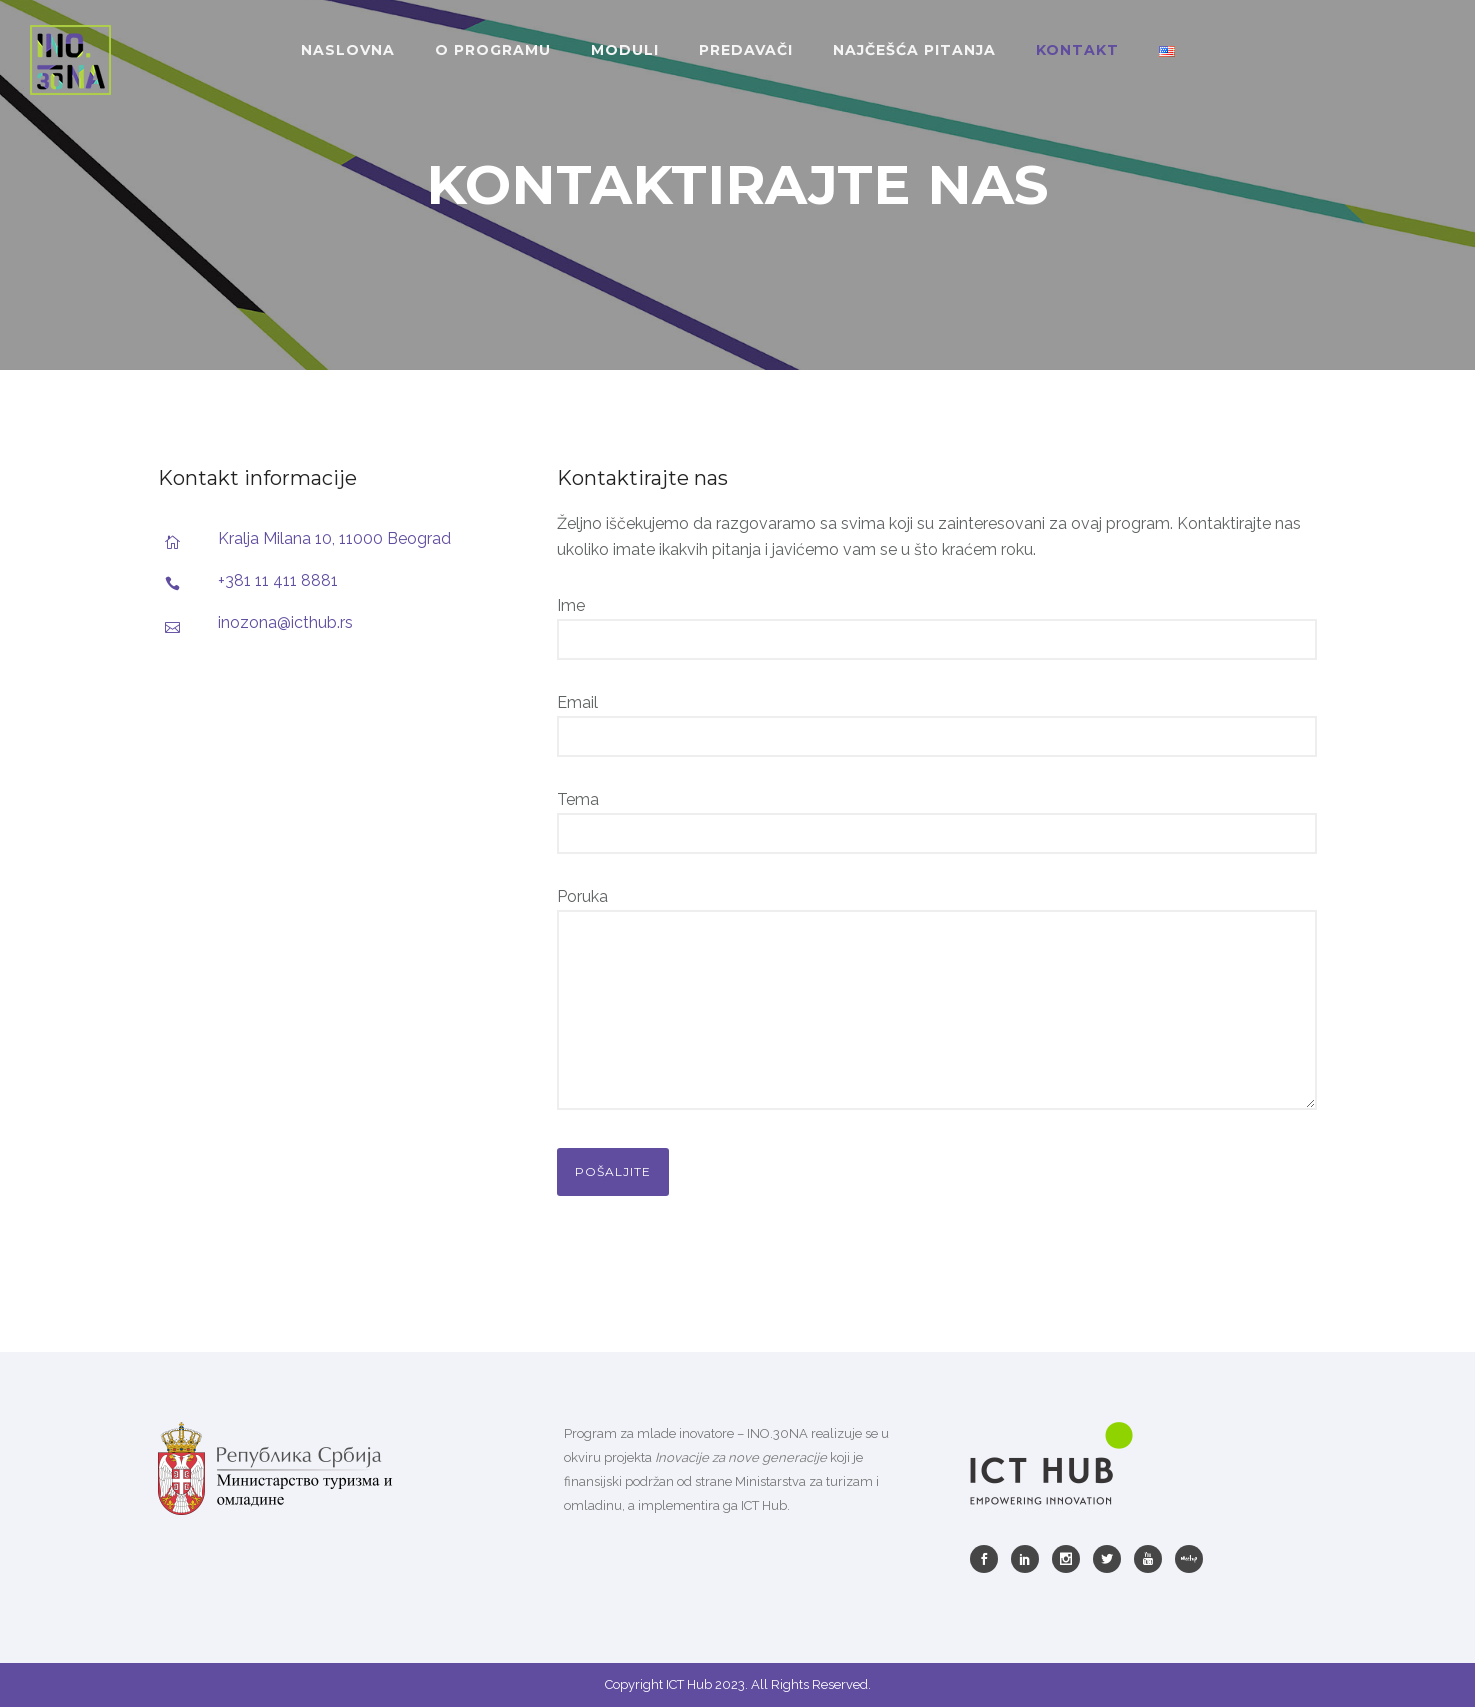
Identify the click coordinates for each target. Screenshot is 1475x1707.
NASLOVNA (348, 50)
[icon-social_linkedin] (1030, 1559)
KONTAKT (1077, 50)
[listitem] (738, 1470)
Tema (937, 822)
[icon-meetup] (1189, 1559)
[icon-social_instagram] (1071, 1559)
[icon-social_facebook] (989, 1559)
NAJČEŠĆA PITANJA (914, 50)
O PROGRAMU (493, 50)
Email (937, 725)
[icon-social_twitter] (1112, 1559)
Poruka (937, 1002)
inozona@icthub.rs (285, 622)
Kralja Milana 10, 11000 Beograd (334, 538)
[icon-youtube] (1153, 1559)
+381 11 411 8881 (278, 580)
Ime (937, 628)
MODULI (625, 50)
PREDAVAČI (746, 50)
